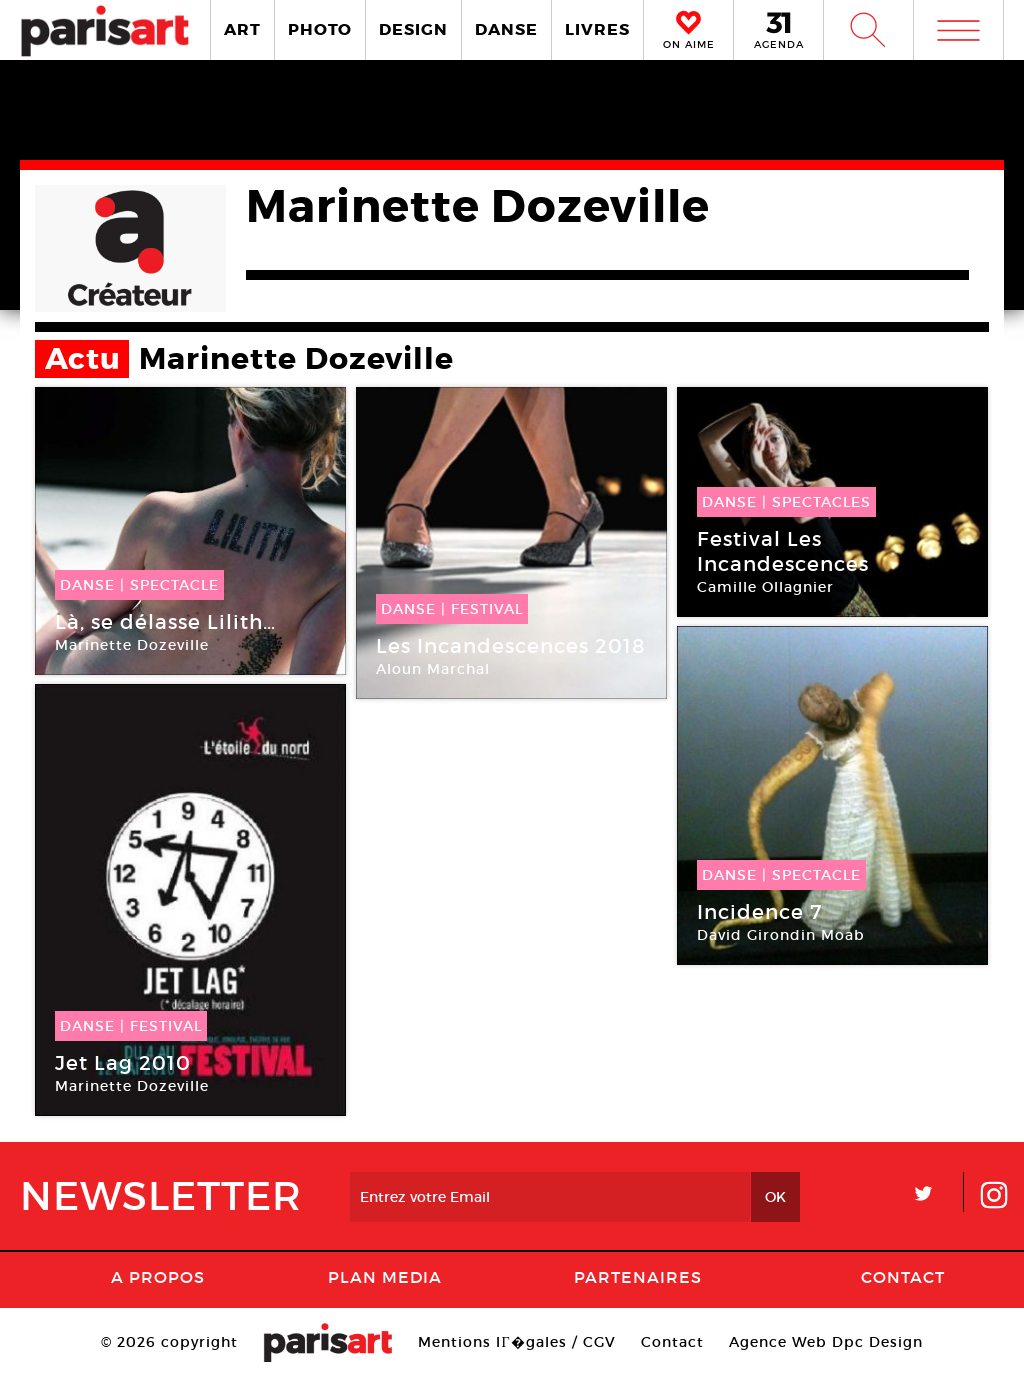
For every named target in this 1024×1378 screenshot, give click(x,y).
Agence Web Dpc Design (826, 1342)
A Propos (158, 1277)
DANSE (506, 29)
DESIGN (413, 29)
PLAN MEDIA (385, 1277)
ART (242, 29)
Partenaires (638, 1277)
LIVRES (597, 29)
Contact (903, 1277)
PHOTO (320, 29)
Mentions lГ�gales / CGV (516, 1342)
